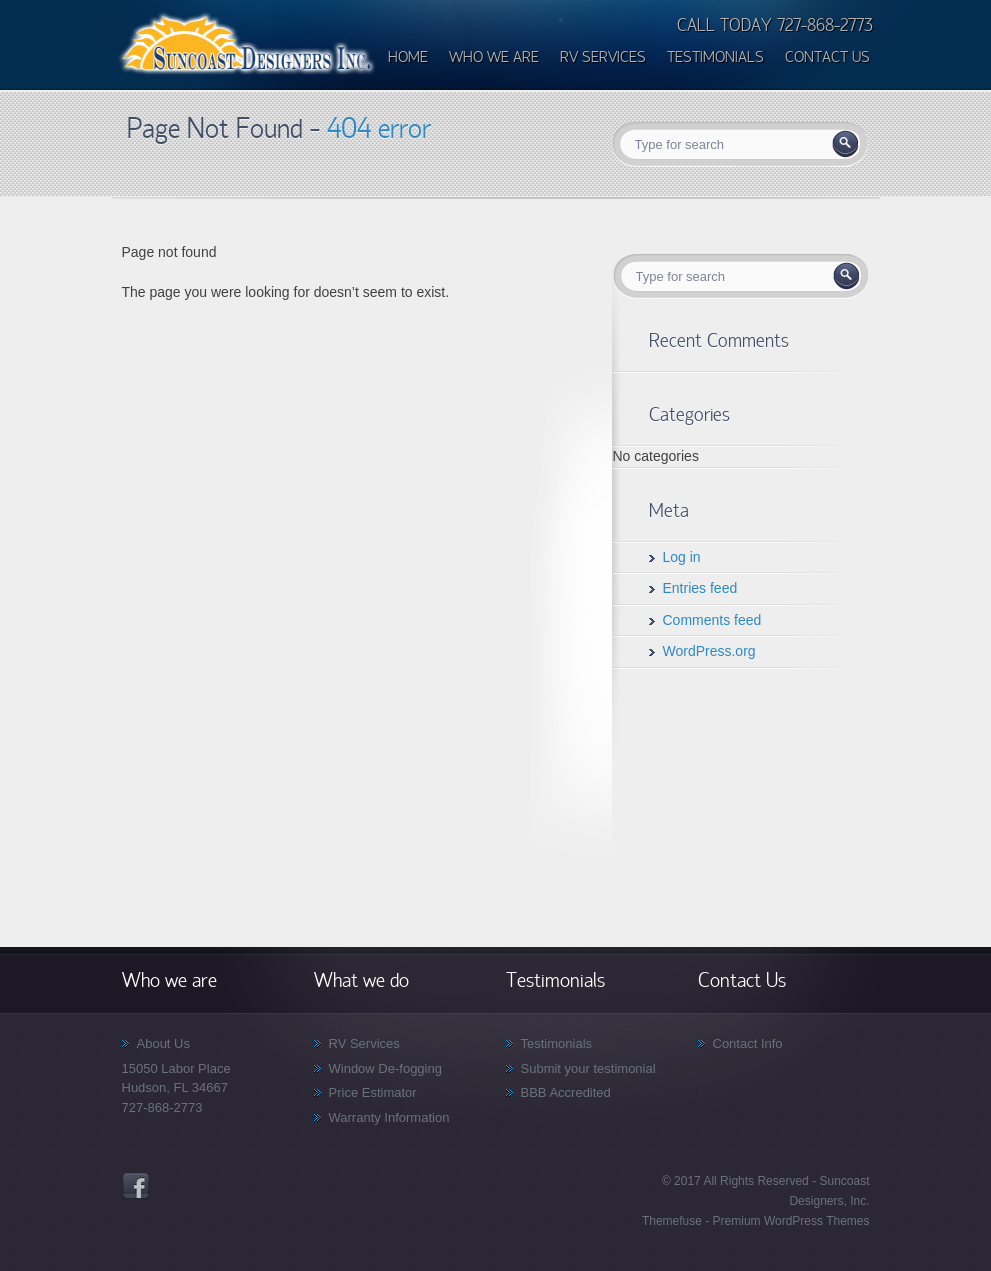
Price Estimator (373, 1092)
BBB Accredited (566, 1092)
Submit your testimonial (588, 1068)
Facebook (136, 1186)
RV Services (364, 1043)
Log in (682, 557)
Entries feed (700, 588)
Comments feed (712, 620)
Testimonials (557, 1043)
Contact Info (748, 1043)
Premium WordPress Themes (789, 1221)
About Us (163, 1043)
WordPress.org (709, 651)
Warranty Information (389, 1117)
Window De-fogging (385, 1068)
